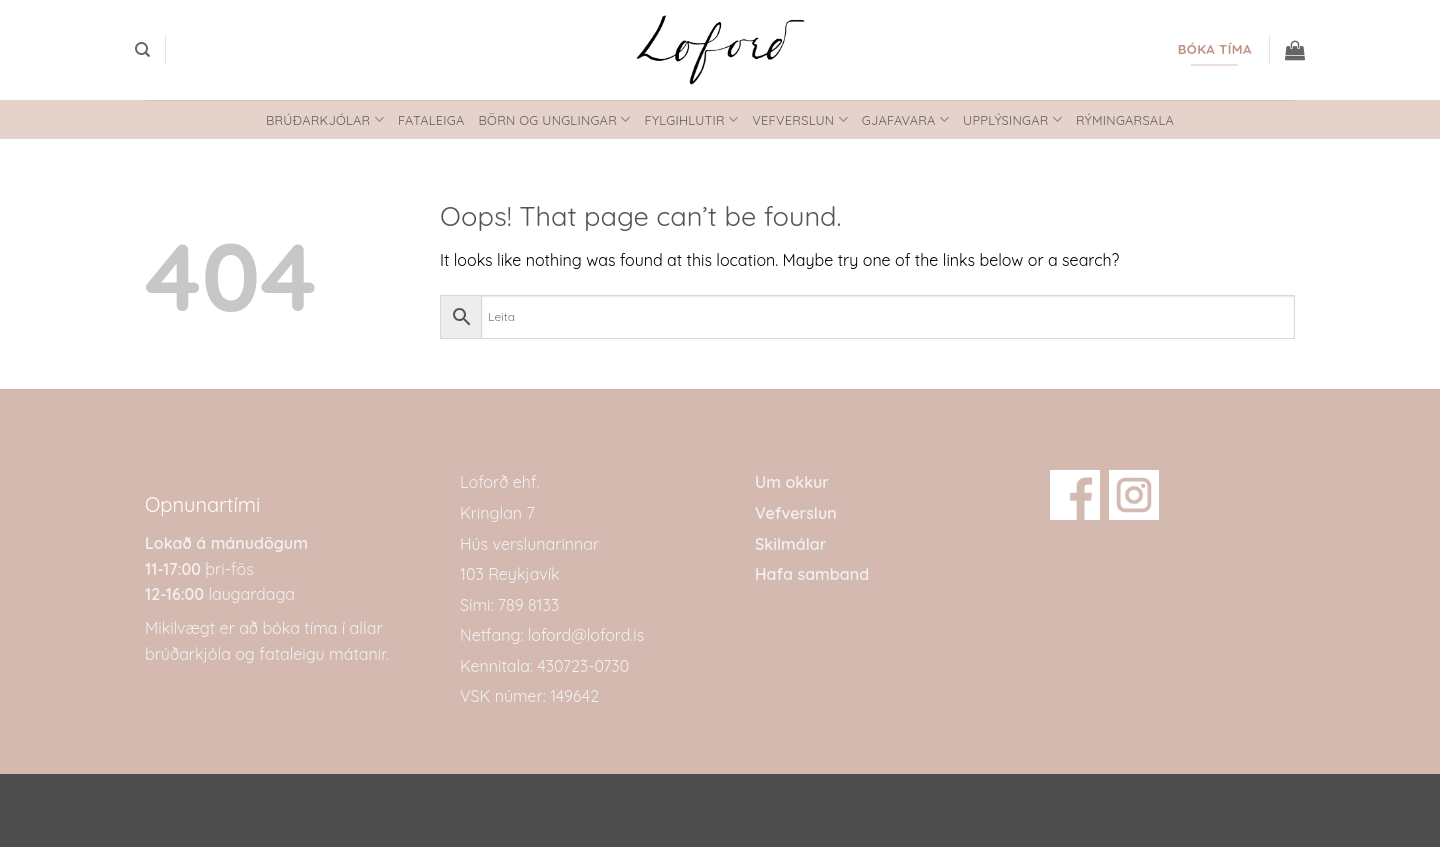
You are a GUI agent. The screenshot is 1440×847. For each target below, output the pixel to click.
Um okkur (792, 482)
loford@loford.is (586, 635)
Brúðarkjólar (325, 119)
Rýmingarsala (1125, 120)
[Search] (142, 50)
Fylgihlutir (691, 119)
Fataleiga (431, 120)
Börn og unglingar (555, 119)
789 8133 (528, 605)
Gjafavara (905, 119)
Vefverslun (800, 119)
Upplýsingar (1012, 119)
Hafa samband (812, 574)
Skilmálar (790, 544)
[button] (1295, 50)
